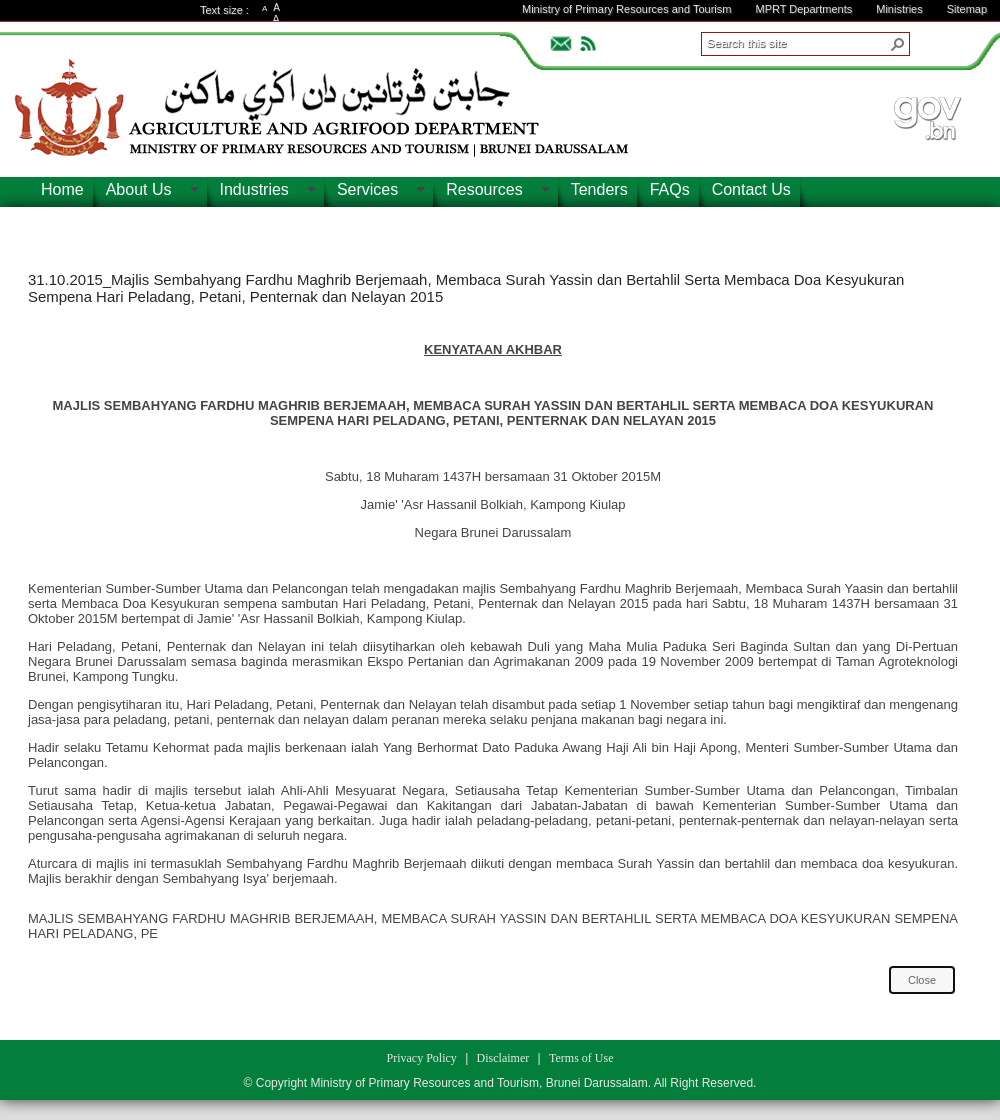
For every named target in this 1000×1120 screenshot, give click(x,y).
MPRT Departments (803, 9)
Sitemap (967, 9)
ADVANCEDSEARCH (942, 41)
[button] (898, 44)
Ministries (899, 9)
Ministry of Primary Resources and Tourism (626, 9)
